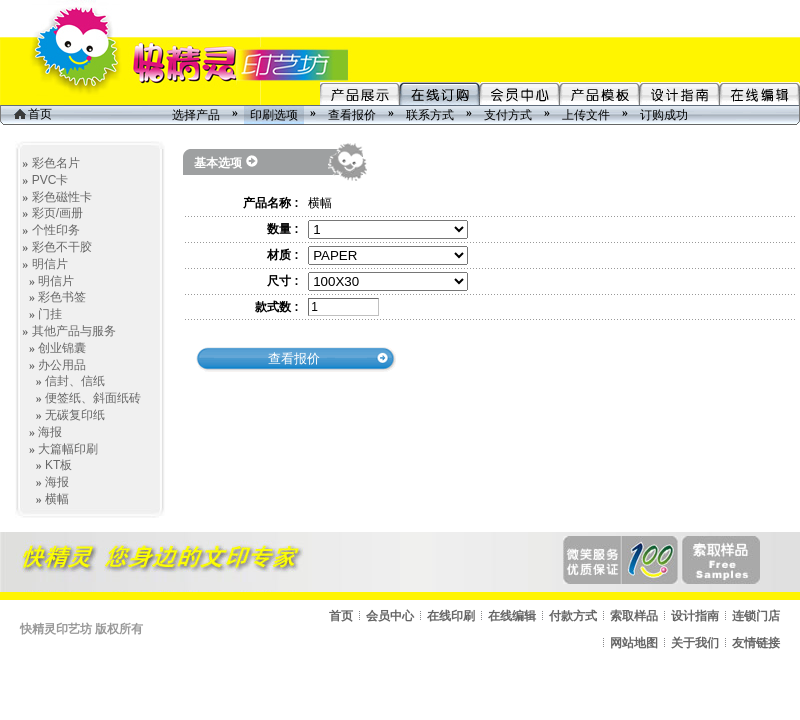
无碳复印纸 (75, 415)
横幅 (57, 499)
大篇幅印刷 (68, 449)
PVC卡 (50, 180)
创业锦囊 (62, 348)
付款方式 (573, 616)
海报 (50, 432)
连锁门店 (756, 616)
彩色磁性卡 (62, 197)
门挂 (50, 314)
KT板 (58, 465)
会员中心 (390, 616)
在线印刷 (451, 616)
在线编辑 (512, 616)
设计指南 (695, 616)
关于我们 (695, 643)
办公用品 (62, 365)
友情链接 (756, 643)
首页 (33, 114)
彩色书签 (62, 297)
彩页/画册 (57, 213)
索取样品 (634, 616)
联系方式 (430, 115)
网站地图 (634, 643)
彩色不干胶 (62, 247)
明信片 (50, 264)
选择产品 (196, 115)
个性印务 (56, 230)
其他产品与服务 (74, 331)
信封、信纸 (75, 381)
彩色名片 (56, 163)
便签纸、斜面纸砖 (93, 398)
